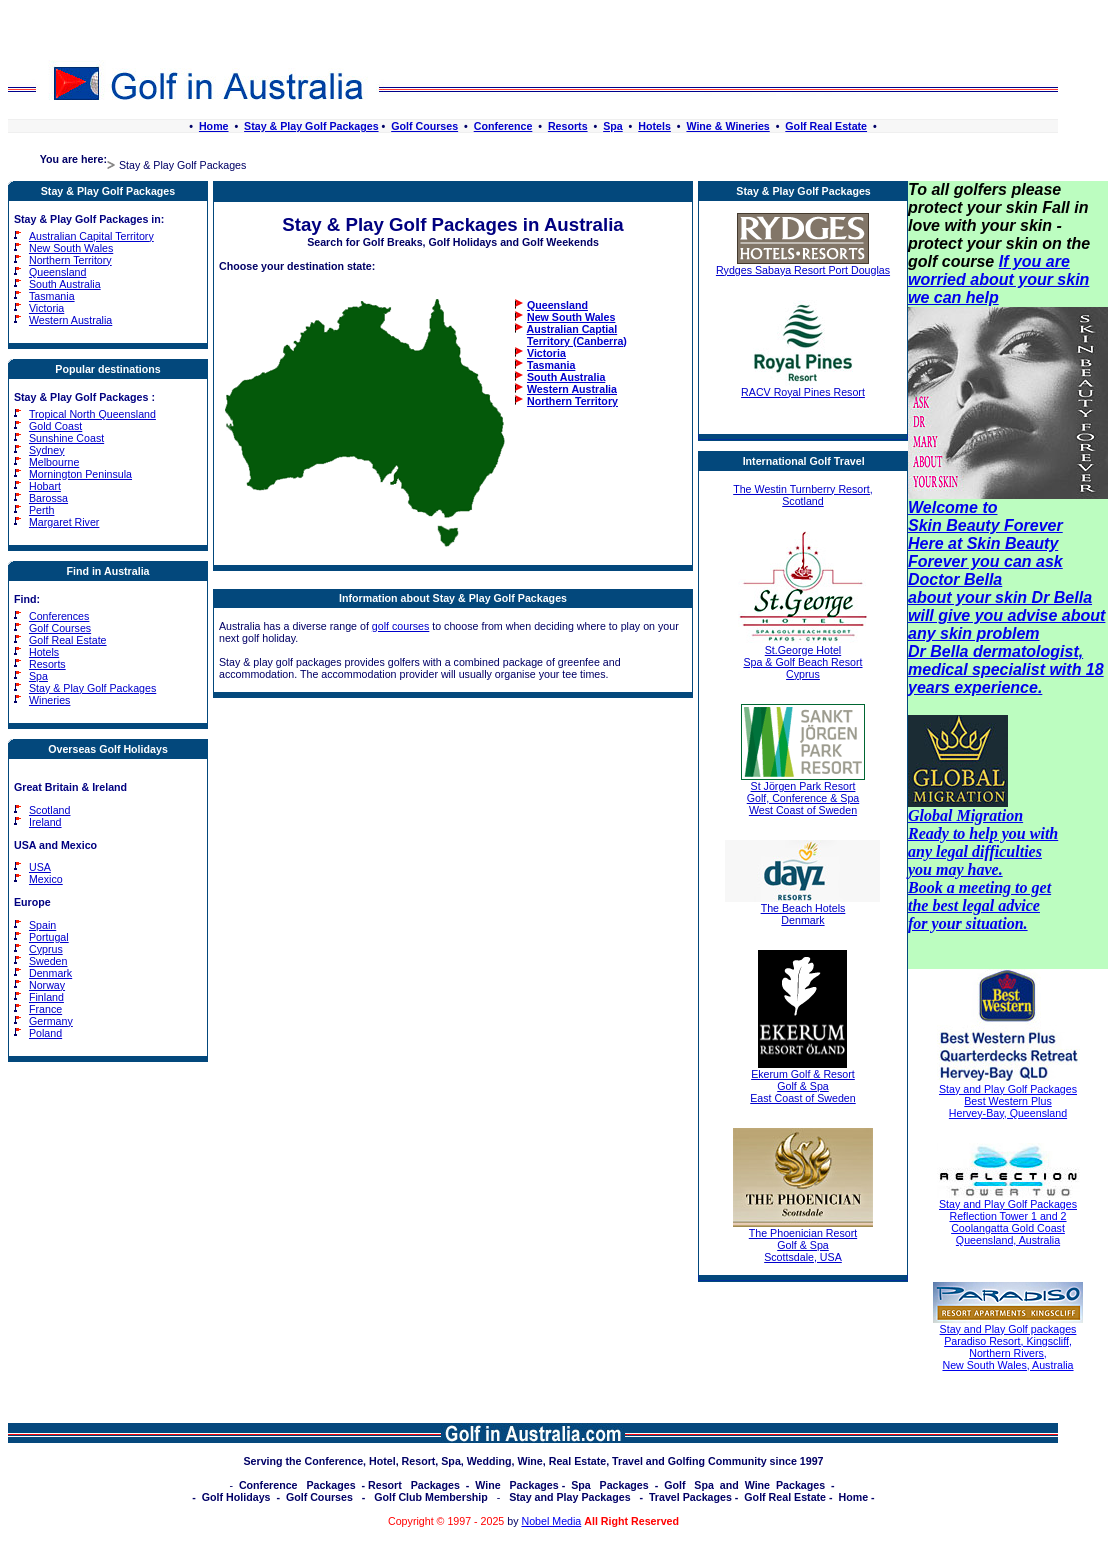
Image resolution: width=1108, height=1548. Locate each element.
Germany (51, 1021)
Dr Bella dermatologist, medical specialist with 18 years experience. (1006, 669)
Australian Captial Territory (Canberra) (570, 335)
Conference (503, 126)
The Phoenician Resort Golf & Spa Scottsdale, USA (803, 1240)
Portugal (49, 937)
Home (214, 126)
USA (40, 867)
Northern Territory (70, 260)
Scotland (49, 810)
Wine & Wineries (727, 126)
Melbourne (54, 462)
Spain (42, 925)
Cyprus (46, 949)
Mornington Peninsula (80, 474)
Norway (47, 985)
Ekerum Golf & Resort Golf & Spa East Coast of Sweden (802, 1081)
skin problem (990, 633)
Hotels (654, 126)
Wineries (49, 700)
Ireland (45, 822)
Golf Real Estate (826, 126)
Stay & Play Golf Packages (311, 126)
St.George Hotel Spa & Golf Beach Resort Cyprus (803, 657)
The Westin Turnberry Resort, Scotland (803, 495)
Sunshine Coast (66, 438)
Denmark (50, 973)
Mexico (46, 879)
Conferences (59, 616)
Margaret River (64, 522)
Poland (45, 1033)
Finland (46, 997)
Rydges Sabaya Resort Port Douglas (803, 265)
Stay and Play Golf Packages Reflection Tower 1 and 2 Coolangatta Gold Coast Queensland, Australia (1008, 1222)
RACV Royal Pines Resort (803, 387)
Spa (613, 126)
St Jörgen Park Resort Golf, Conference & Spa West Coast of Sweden (803, 793)
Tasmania (52, 296)
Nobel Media (551, 1521)
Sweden (48, 961)
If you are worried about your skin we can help (998, 279)
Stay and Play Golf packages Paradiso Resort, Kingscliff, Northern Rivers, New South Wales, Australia (1008, 1347)
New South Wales (71, 248)
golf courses (400, 626)
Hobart (45, 486)
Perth (41, 510)
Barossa (48, 498)
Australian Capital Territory (91, 236)
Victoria (46, 308)
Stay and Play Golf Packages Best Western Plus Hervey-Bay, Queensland (1008, 1101)
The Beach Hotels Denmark (802, 909)
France (45, 1009)
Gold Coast (55, 426)
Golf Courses (424, 126)
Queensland (57, 272)
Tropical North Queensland (92, 414)
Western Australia (70, 320)
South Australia (65, 284)
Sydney (47, 450)
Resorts (568, 126)
